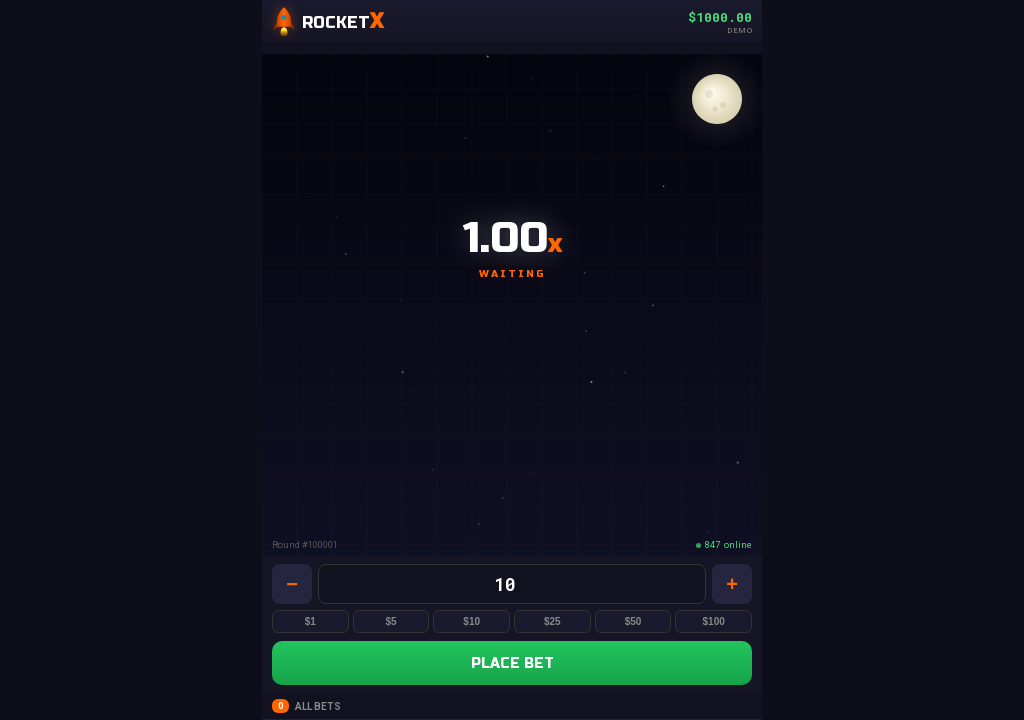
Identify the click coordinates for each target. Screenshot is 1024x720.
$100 (714, 621)
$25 (552, 621)
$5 (390, 621)
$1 (310, 621)
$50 (633, 621)
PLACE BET (512, 663)
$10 (471, 621)
